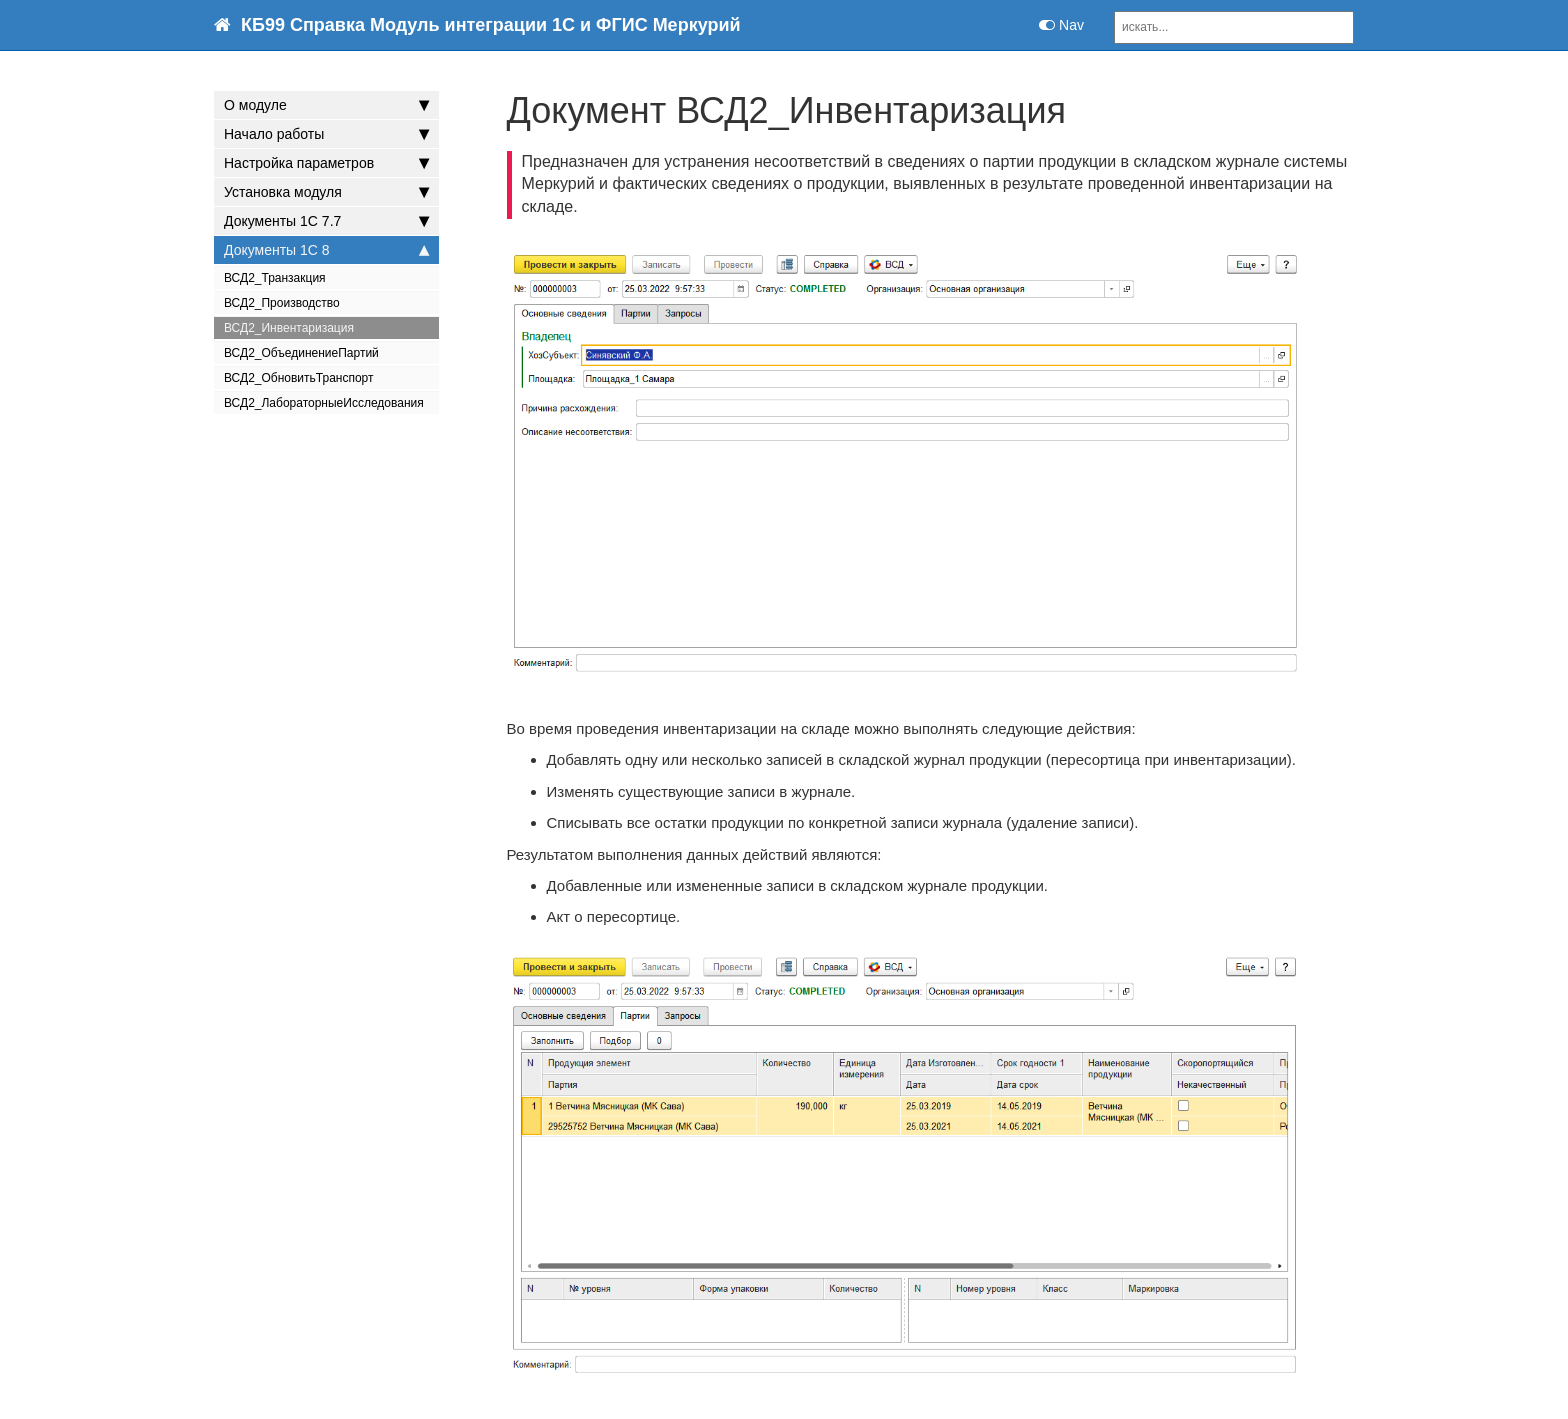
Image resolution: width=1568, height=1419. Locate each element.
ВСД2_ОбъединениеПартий (301, 353)
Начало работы (326, 134)
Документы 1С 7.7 (326, 221)
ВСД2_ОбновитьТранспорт (299, 378)
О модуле (326, 105)
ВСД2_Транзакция (275, 278)
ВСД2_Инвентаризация (289, 328)
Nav (1061, 25)
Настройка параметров (326, 163)
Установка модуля (326, 192)
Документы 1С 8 (326, 250)
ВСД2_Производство (282, 303)
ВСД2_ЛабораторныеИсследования (324, 403)
